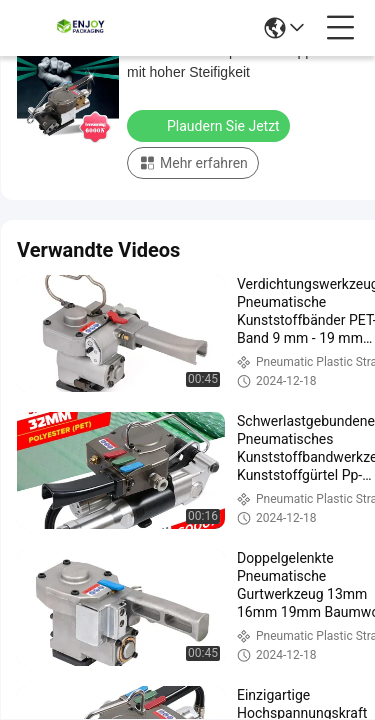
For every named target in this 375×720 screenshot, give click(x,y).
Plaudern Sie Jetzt (210, 125)
